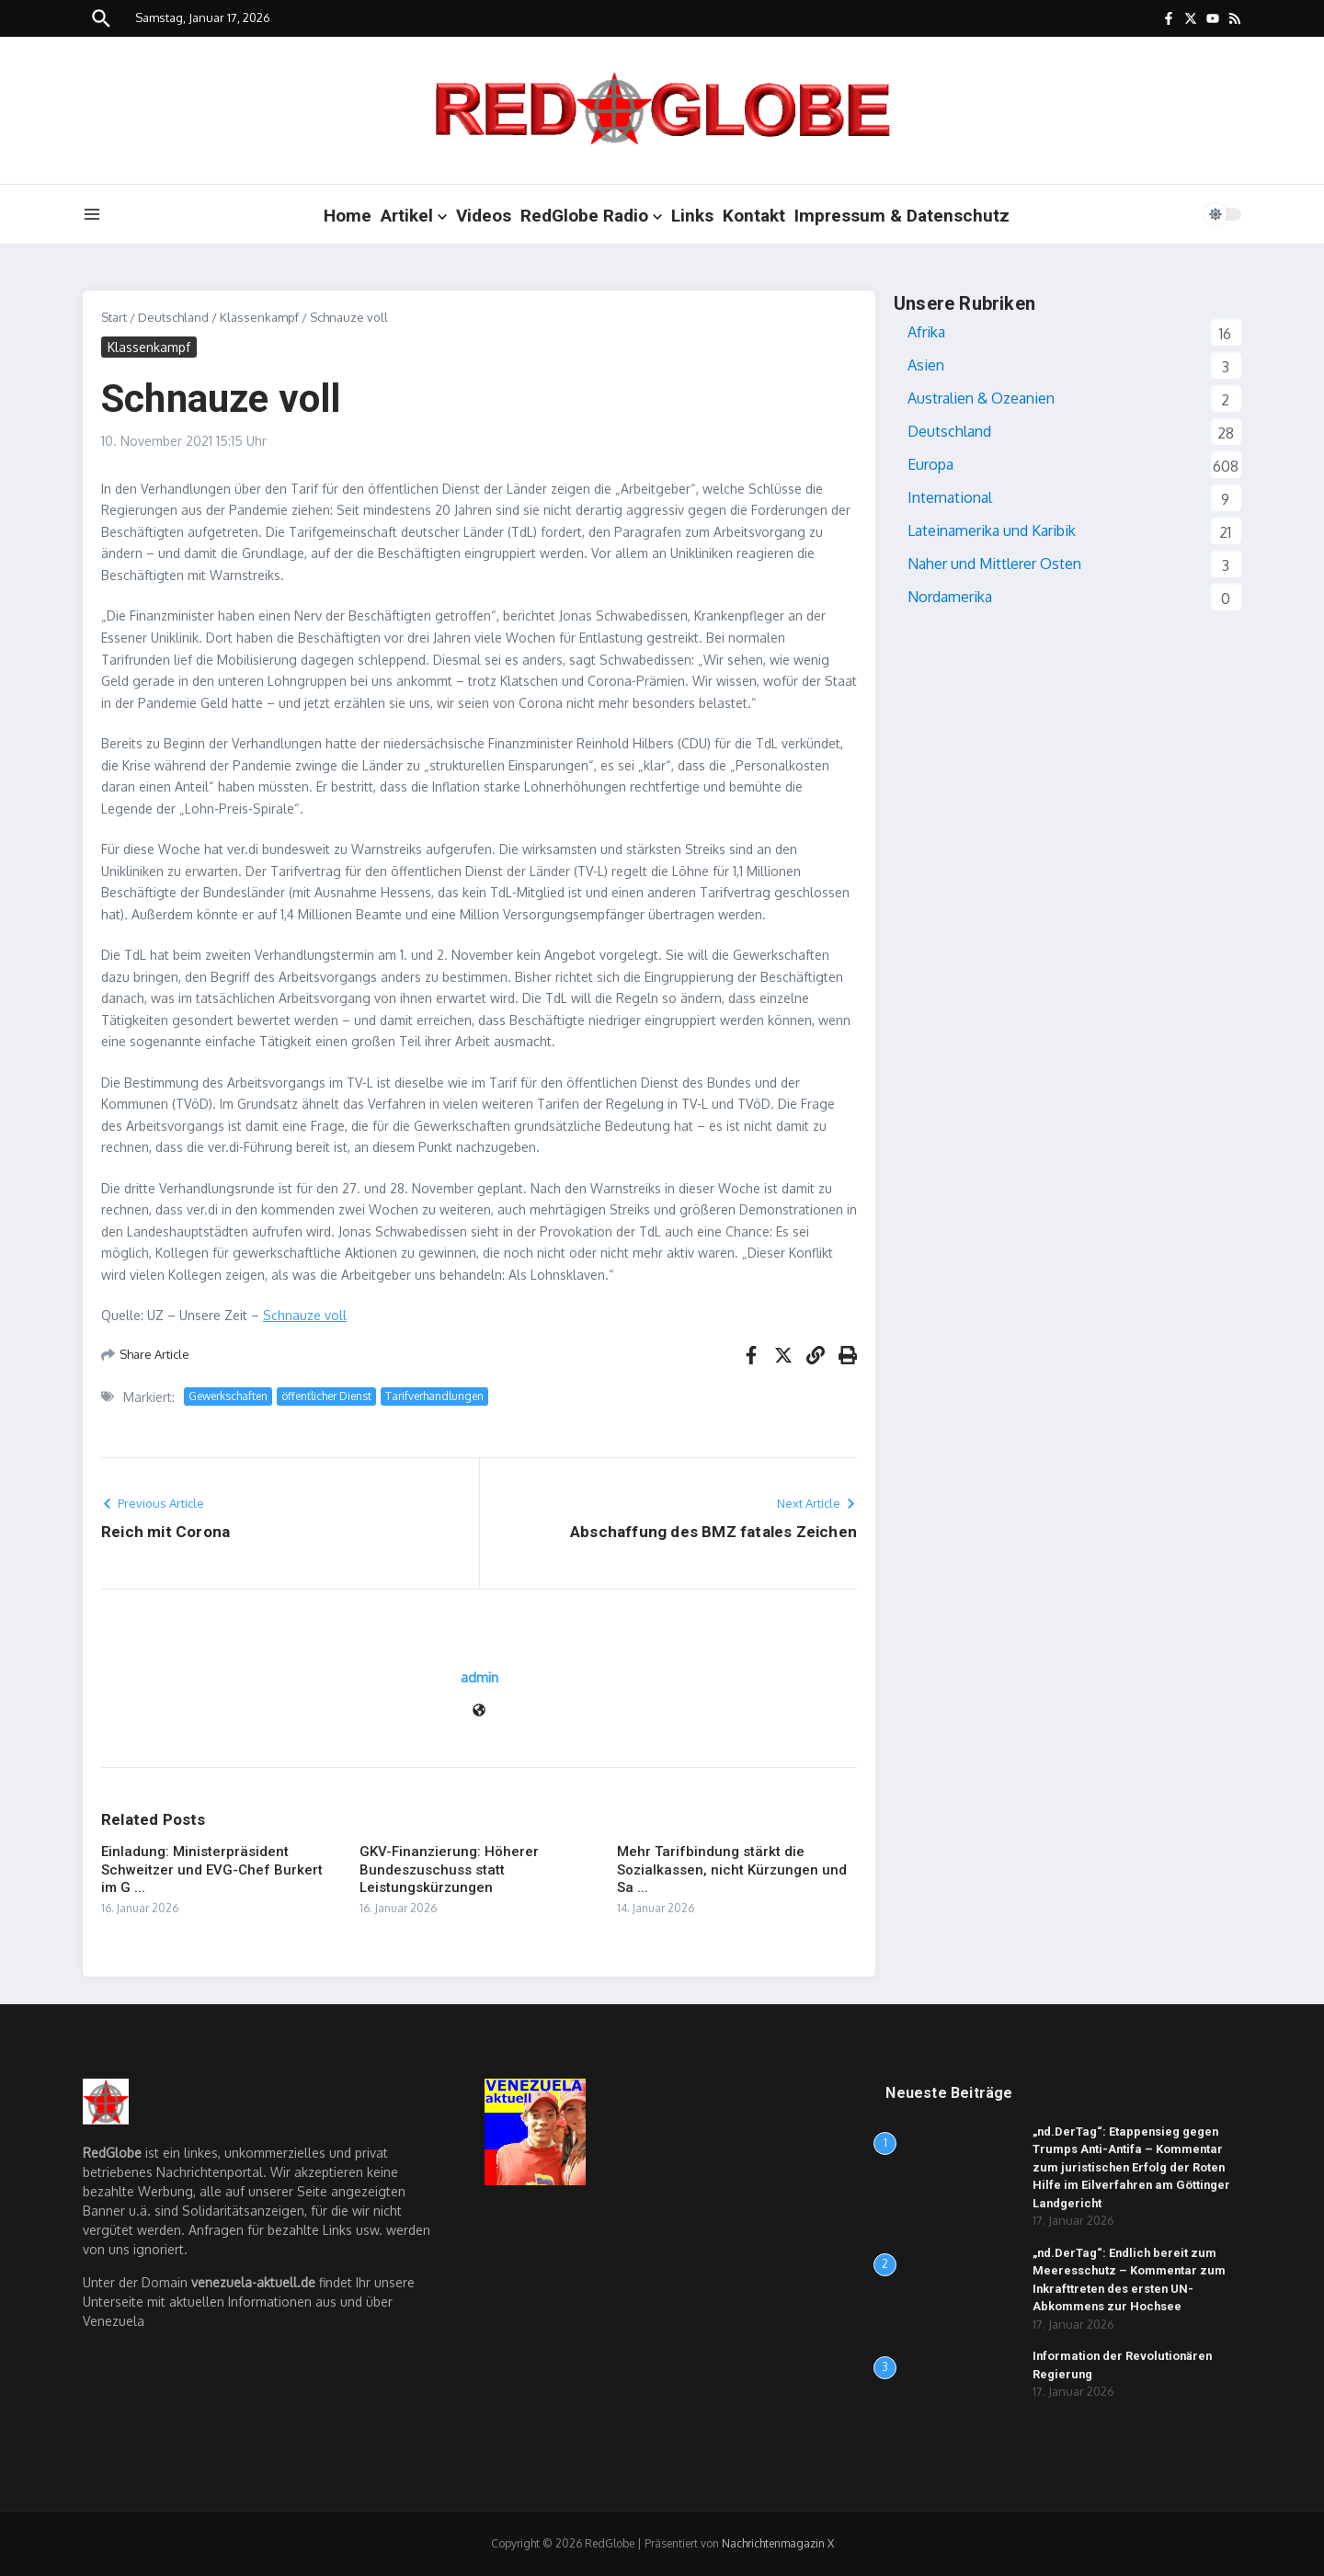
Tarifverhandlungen (434, 1396)
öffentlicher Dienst (326, 1396)
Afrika (926, 332)
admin (479, 1677)
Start (114, 317)
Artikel (414, 215)
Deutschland (173, 317)
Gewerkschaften (228, 1396)
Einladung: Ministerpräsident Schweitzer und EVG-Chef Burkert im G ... (212, 1869)
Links (692, 215)
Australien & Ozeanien (981, 398)
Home (347, 215)
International (949, 497)
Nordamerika (949, 596)
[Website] (479, 1711)
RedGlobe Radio (591, 215)
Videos (483, 215)
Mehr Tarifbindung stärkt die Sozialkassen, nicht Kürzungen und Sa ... (732, 1869)
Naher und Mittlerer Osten (994, 563)
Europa (930, 464)
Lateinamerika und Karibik (991, 530)
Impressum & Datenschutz (902, 215)
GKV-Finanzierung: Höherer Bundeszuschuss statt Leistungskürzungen (449, 1869)
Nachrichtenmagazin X (778, 2543)
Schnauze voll (305, 1315)
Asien (925, 365)
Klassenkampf (259, 317)
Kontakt (754, 215)
